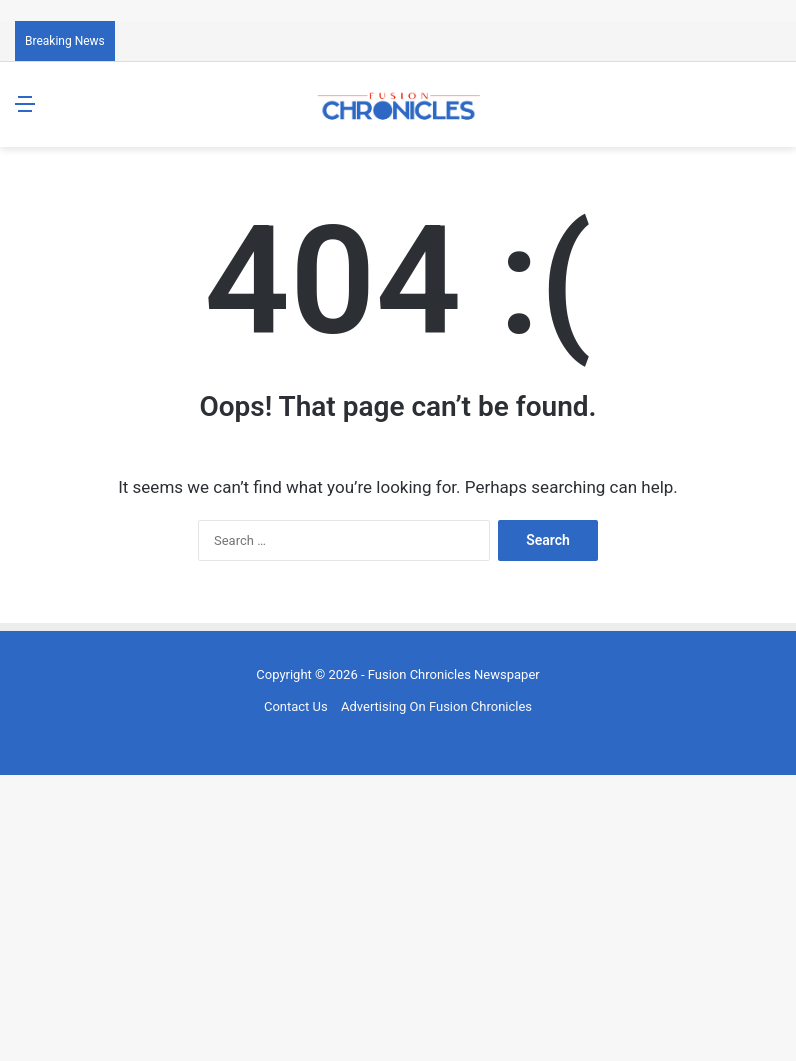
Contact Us (296, 706)
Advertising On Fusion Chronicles (436, 706)
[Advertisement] (398, 915)
